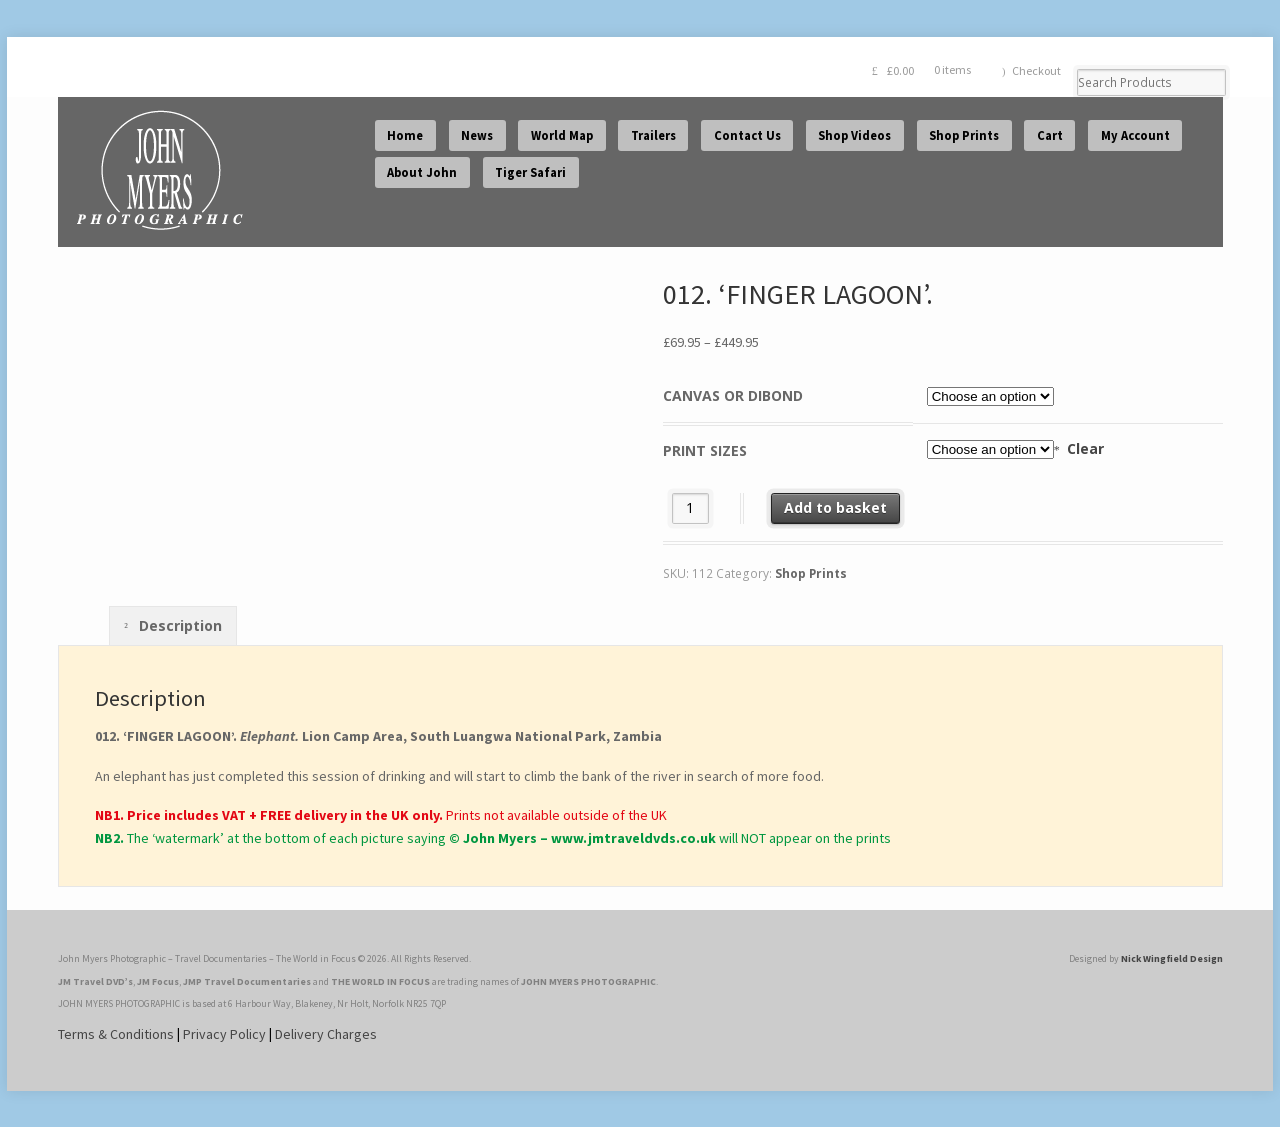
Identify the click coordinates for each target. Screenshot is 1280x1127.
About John (422, 172)
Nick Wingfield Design (1172, 958)
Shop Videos (854, 135)
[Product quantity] (690, 508)
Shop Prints (964, 135)
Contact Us (747, 135)
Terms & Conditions (116, 1034)
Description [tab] (178, 625)
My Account (1135, 135)
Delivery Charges (326, 1034)
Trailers (653, 135)
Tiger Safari (530, 172)
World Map (562, 135)
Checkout (1036, 70)
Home (405, 135)
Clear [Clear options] (1085, 448)
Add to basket (835, 507)
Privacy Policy (224, 1034)
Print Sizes (705, 450)
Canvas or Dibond (733, 395)
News (477, 135)
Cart (1050, 135)
